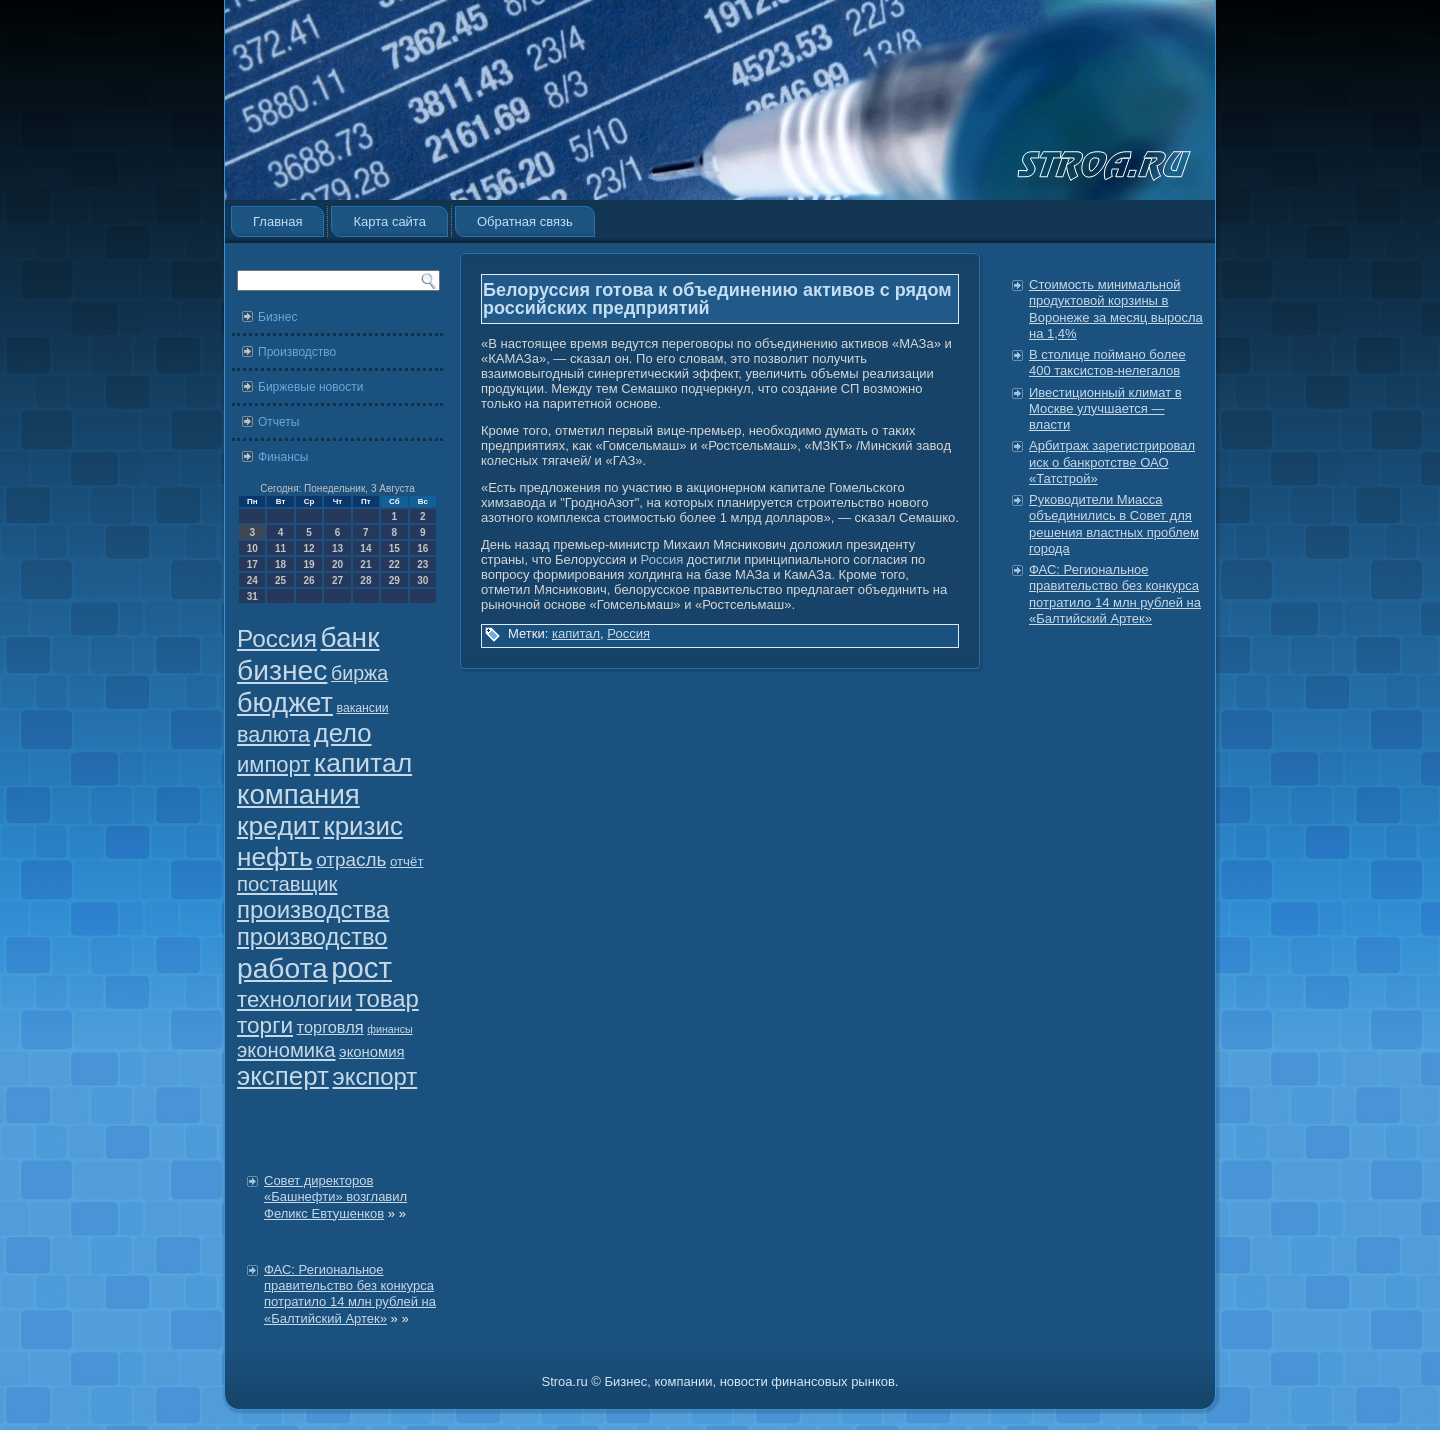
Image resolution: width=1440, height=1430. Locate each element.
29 (394, 580)
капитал (363, 763)
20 (337, 564)
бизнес (282, 670)
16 (422, 548)
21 (365, 564)
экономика (286, 1050)
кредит (278, 826)
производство (312, 937)
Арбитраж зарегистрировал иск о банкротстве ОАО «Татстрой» (1112, 462)
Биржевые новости (310, 387)
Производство (297, 352)
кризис (362, 826)
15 (394, 548)
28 (365, 580)
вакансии (363, 708)
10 (252, 548)
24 (252, 580)
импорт (273, 764)
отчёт (407, 861)
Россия (277, 638)
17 (252, 564)
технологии (294, 999)
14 (365, 548)
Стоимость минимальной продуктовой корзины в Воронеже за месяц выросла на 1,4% (1116, 309)
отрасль (351, 859)
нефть (275, 857)
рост (361, 967)
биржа (359, 673)
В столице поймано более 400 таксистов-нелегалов (1107, 362)
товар (387, 998)
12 (308, 548)
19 (308, 564)
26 (308, 580)
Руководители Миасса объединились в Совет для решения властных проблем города (1114, 524)
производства (313, 909)
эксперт (283, 1076)
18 (280, 564)
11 (280, 548)
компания (298, 794)
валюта (273, 734)
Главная (277, 221)
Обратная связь (525, 221)
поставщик (287, 884)
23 (422, 564)
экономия (372, 1052)
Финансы (283, 457)
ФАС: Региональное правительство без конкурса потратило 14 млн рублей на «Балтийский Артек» (350, 1294)
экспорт (375, 1076)
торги (265, 1025)
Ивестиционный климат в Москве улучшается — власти (1105, 409)
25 (280, 580)
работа (282, 968)
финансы (389, 1029)
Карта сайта (389, 221)
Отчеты (278, 422)
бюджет (285, 702)
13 (337, 548)
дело (343, 733)
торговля (330, 1027)
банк (350, 637)
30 (422, 580)
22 (394, 564)
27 (337, 580)
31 (252, 596)
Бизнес (277, 317)
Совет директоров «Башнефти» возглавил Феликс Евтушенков (335, 1197)
